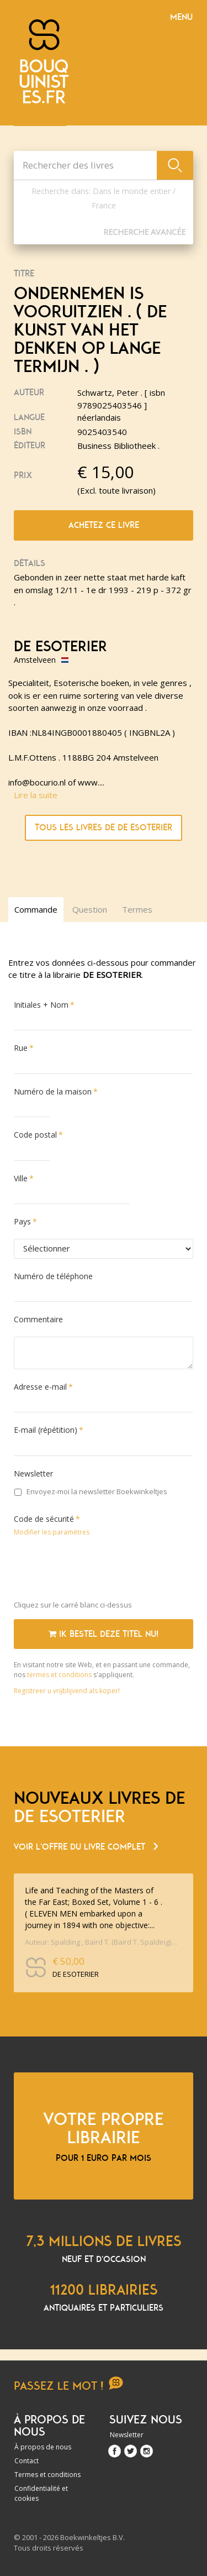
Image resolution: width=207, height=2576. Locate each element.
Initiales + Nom (41, 1004)
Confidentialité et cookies (41, 2493)
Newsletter (33, 1473)
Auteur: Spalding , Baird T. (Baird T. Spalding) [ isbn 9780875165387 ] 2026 (101, 1942)
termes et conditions (60, 1674)
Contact (26, 2460)
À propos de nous (42, 2447)
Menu (181, 17)
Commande (35, 909)
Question (89, 909)
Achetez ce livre (103, 525)
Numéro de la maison (53, 1091)
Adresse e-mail (40, 1386)
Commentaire (38, 1319)
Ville (21, 1178)
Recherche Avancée (144, 232)
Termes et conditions (47, 2474)
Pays (22, 1221)
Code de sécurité (44, 1519)
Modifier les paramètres (51, 1532)
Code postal (35, 1134)
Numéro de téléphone (53, 1276)
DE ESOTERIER (60, 647)
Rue (21, 1048)
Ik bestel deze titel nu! (103, 1634)
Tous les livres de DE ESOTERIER (103, 828)
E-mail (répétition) (45, 1430)
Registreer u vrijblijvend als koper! (67, 1690)
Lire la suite (35, 794)
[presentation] (98, 1570)
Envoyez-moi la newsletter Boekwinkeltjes (90, 1491)
